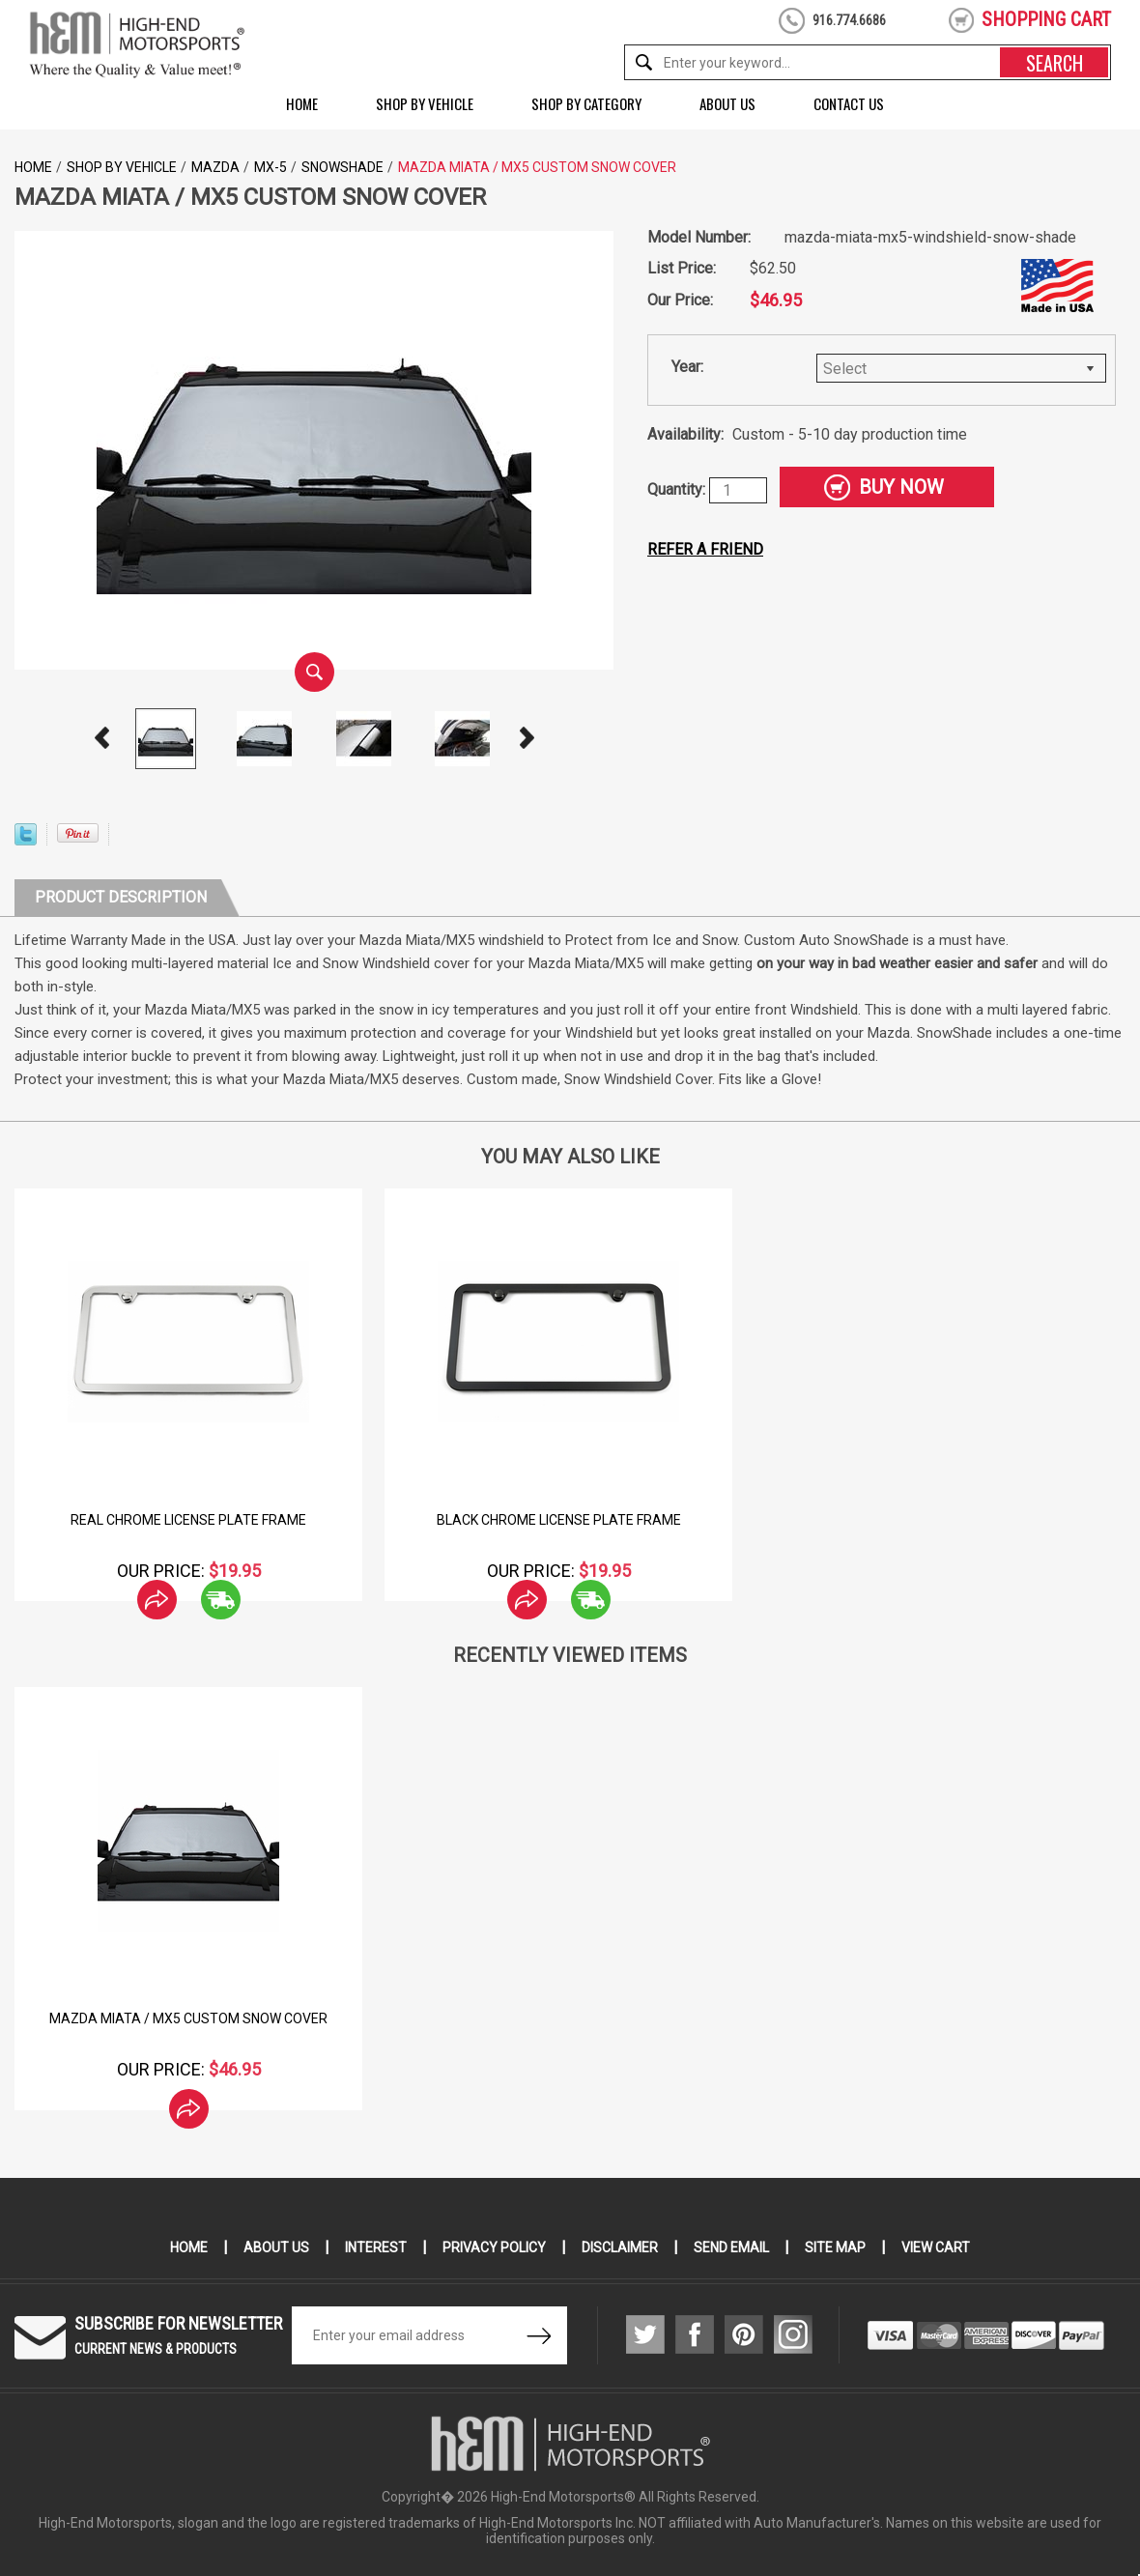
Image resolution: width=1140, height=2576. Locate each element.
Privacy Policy (494, 2247)
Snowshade (342, 167)
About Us (727, 103)
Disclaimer (620, 2247)
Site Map (835, 2247)
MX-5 (270, 167)
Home (302, 103)
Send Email (731, 2247)
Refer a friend (705, 549)
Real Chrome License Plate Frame (188, 1520)
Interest (376, 2247)
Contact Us (848, 103)
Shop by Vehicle (424, 103)
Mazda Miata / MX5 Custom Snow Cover (188, 2018)
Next (526, 738)
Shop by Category (586, 103)
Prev (101, 738)
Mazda (215, 167)
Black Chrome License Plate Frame (559, 1520)
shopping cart (1046, 19)
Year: (687, 367)
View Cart (935, 2247)
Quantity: (678, 489)
